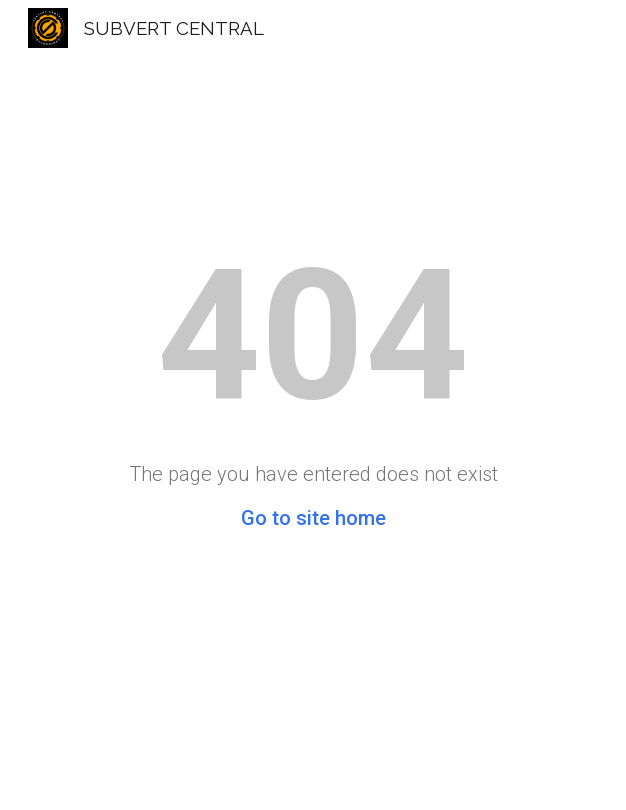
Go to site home (313, 518)
